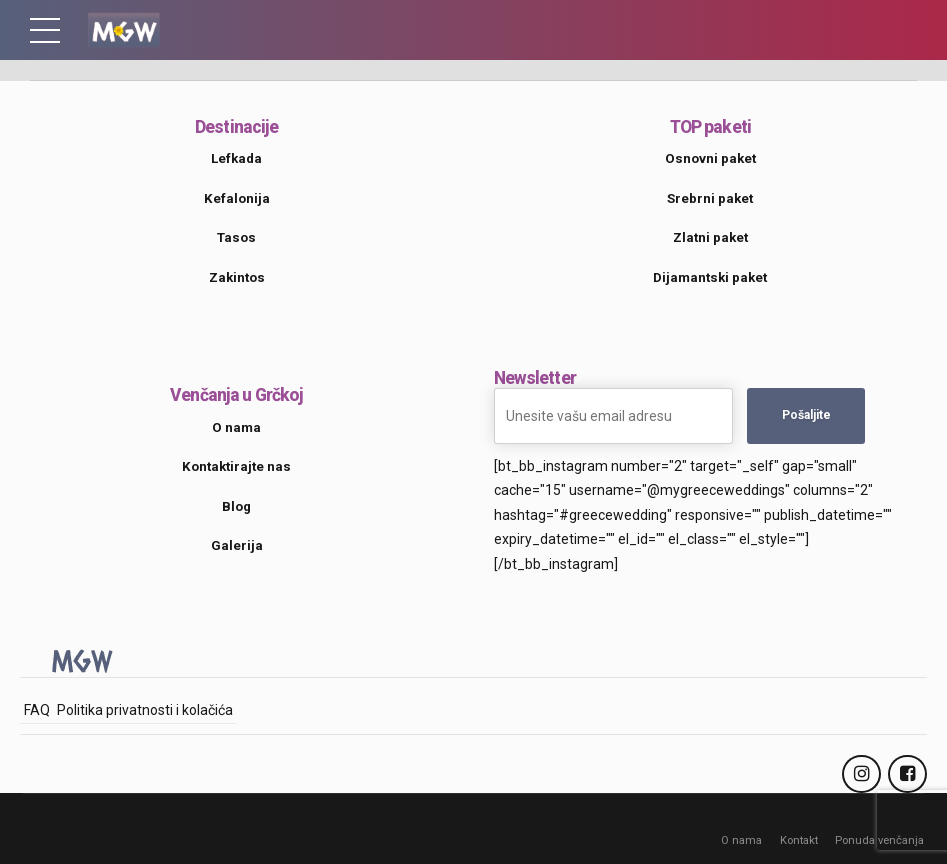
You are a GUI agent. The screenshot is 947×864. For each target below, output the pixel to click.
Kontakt (798, 840)
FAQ (37, 710)
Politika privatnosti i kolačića (145, 710)
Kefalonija (237, 198)
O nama (740, 840)
